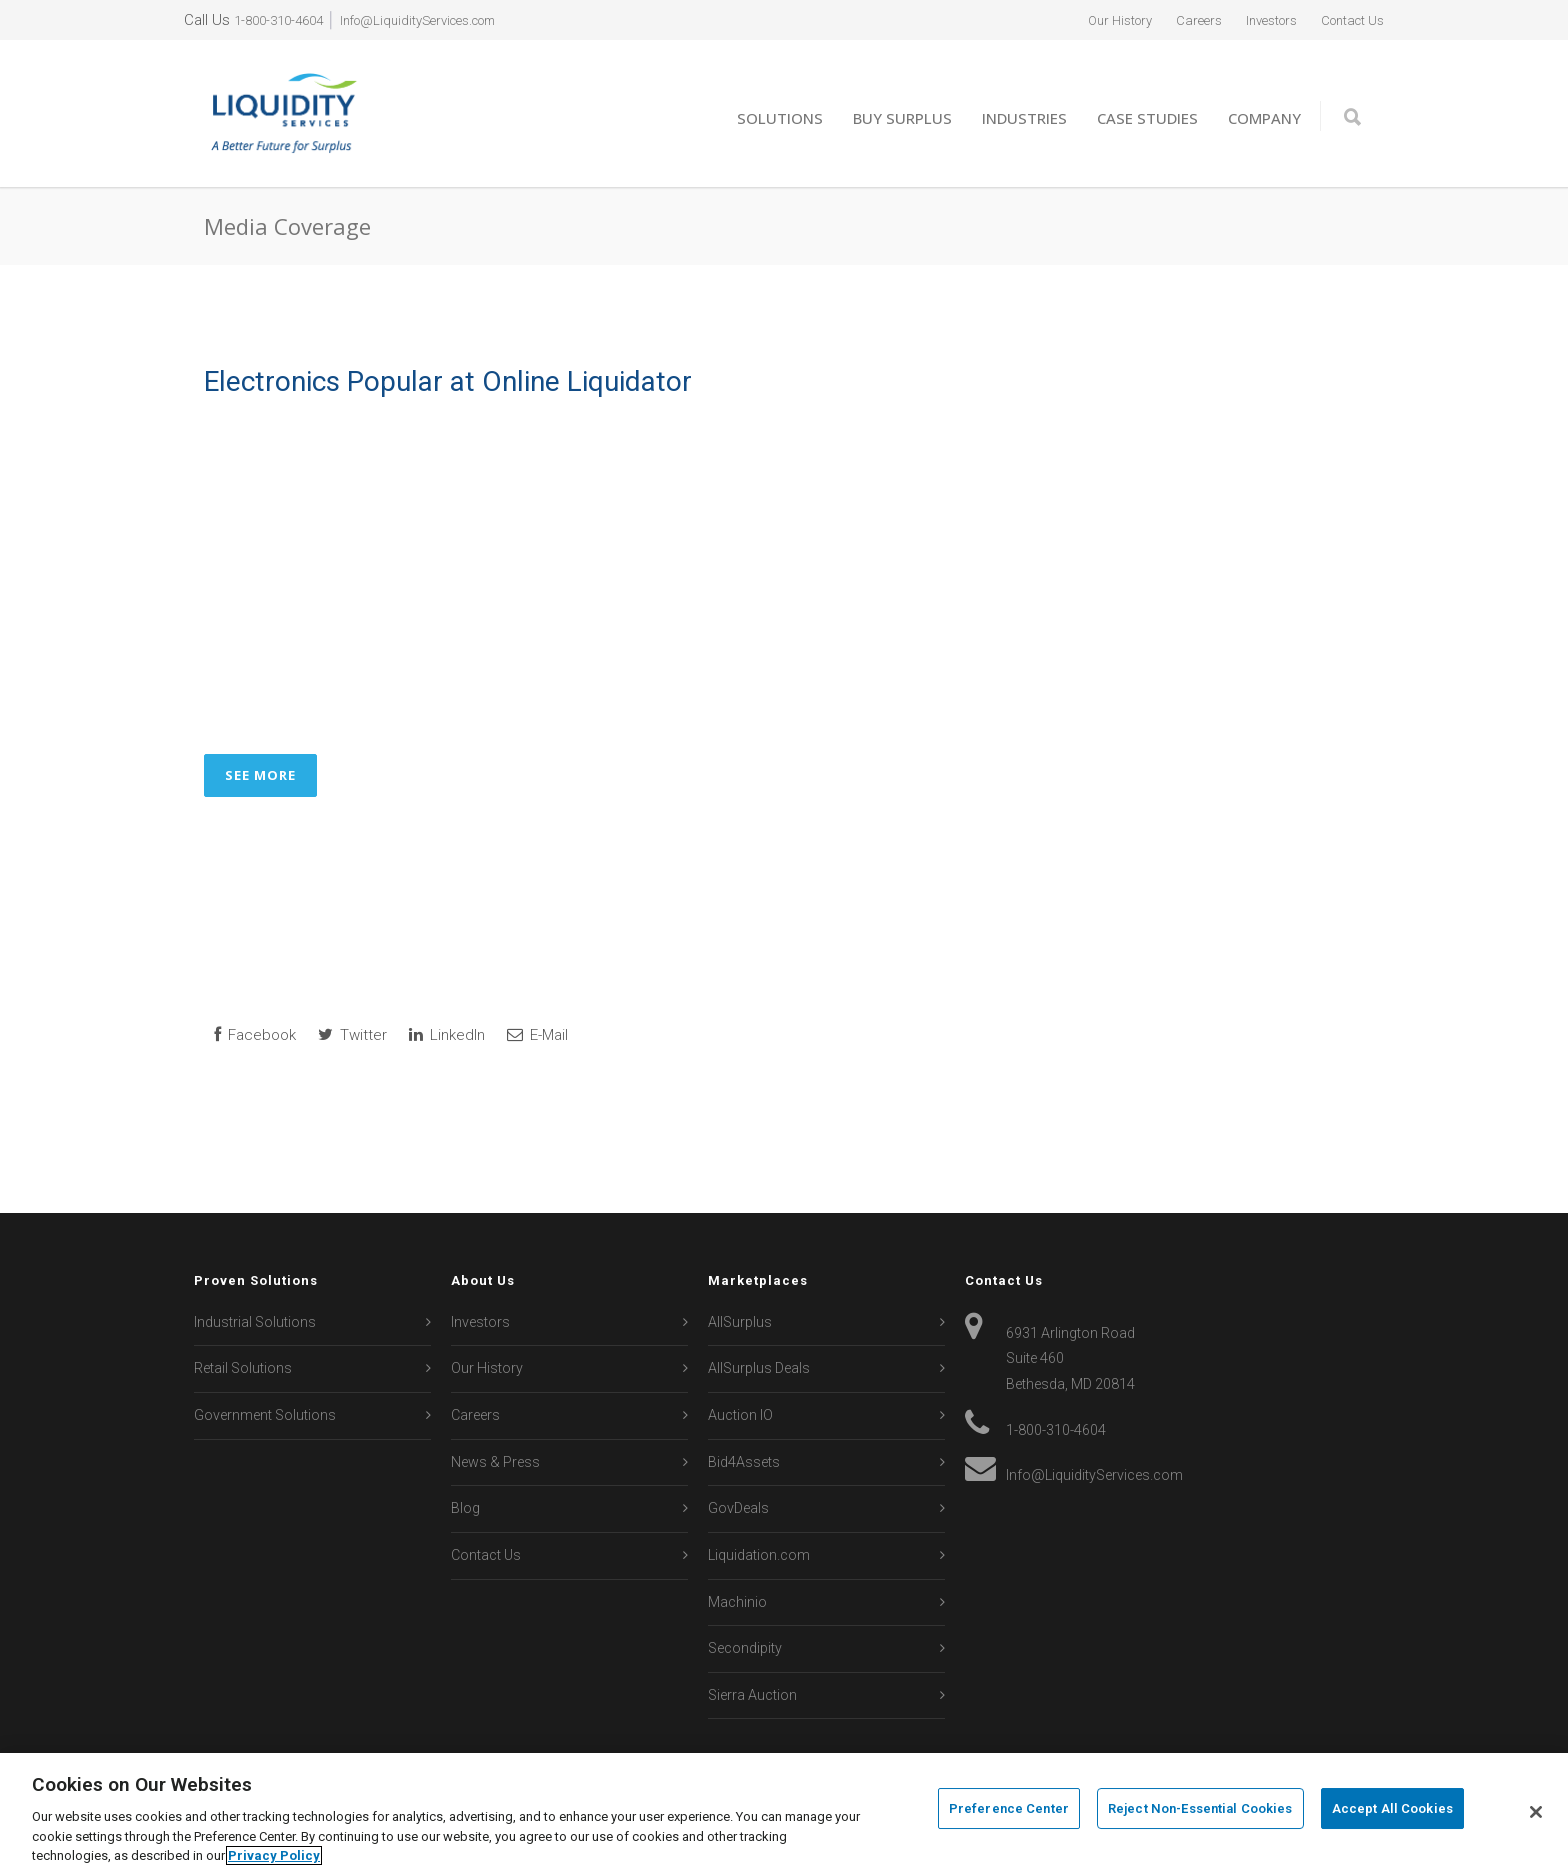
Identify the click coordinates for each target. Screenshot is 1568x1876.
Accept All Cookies (1392, 1812)
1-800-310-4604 (284, 20)
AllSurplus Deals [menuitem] (759, 1368)
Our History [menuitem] (1083, 20)
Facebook (255, 1035)
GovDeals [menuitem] (738, 1508)
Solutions (780, 118)
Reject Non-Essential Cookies (1200, 1812)
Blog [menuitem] (465, 1508)
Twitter (352, 1035)
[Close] (1536, 1812)
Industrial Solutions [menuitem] (255, 1322)
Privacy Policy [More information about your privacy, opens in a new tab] (274, 1855)
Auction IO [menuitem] (740, 1415)
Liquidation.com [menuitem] (759, 1555)
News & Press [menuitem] (495, 1462)
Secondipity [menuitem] (745, 1648)
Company (1264, 118)
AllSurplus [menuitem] (740, 1322)
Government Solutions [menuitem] (265, 1415)
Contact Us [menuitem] (1346, 20)
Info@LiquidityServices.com (445, 20)
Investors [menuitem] (1253, 20)
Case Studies (1147, 118)
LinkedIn (447, 1035)
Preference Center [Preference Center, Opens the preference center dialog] (1009, 1812)
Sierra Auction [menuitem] (752, 1695)
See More (260, 775)
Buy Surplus (902, 118)
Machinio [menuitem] (737, 1602)
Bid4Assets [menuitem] (744, 1462)
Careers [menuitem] (1171, 20)
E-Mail (537, 1035)
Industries (1024, 118)
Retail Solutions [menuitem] (243, 1368)
